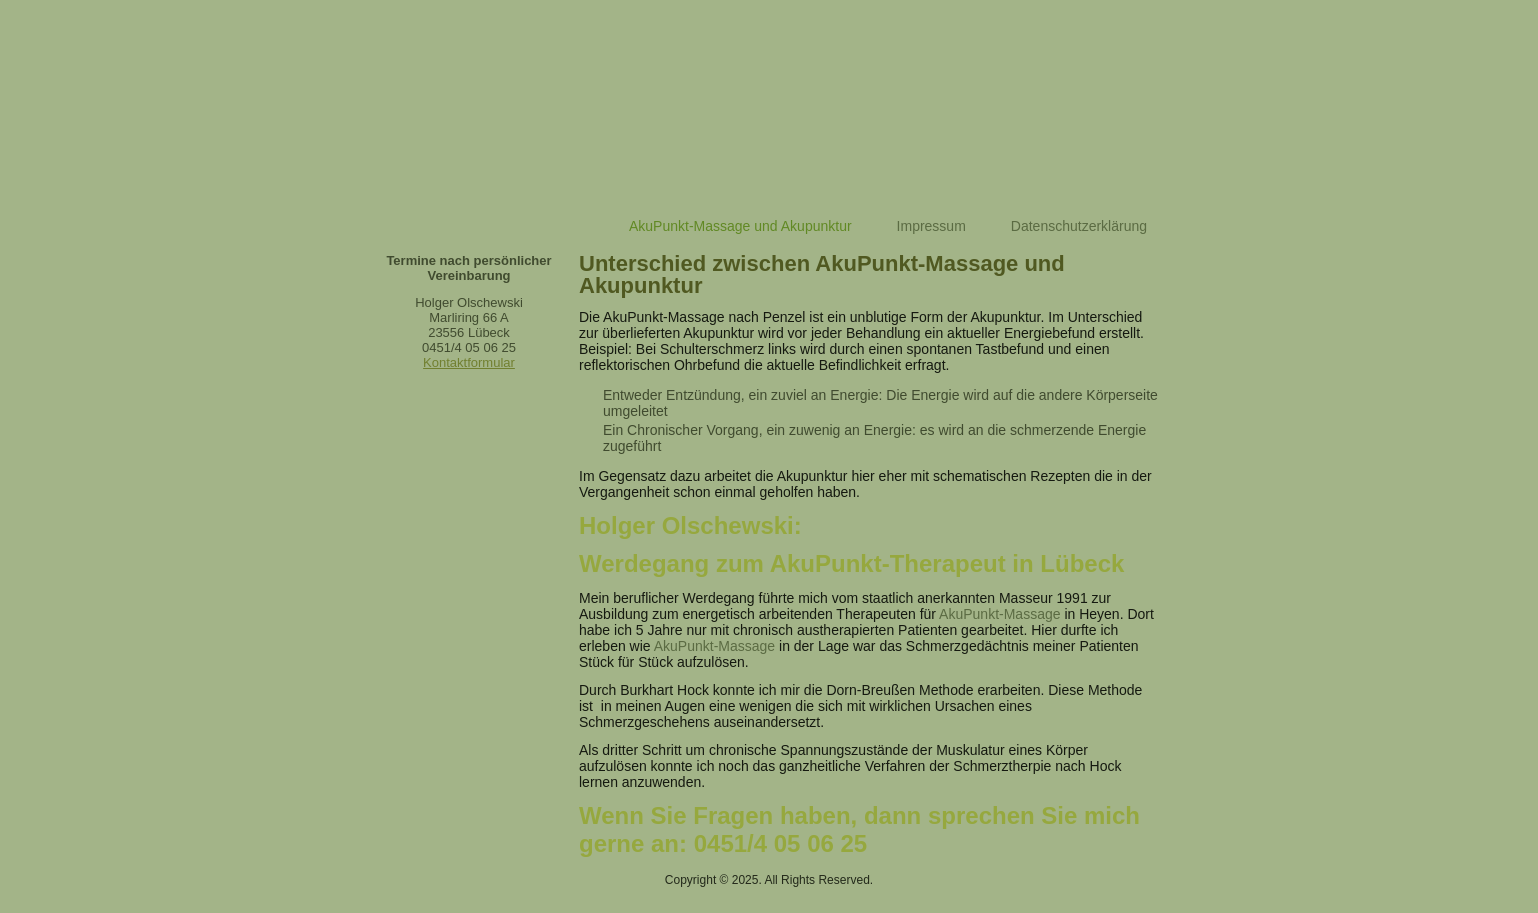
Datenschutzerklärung (1079, 226)
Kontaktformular (469, 362)
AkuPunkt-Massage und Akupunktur (740, 226)
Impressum (931, 226)
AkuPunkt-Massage (999, 614)
